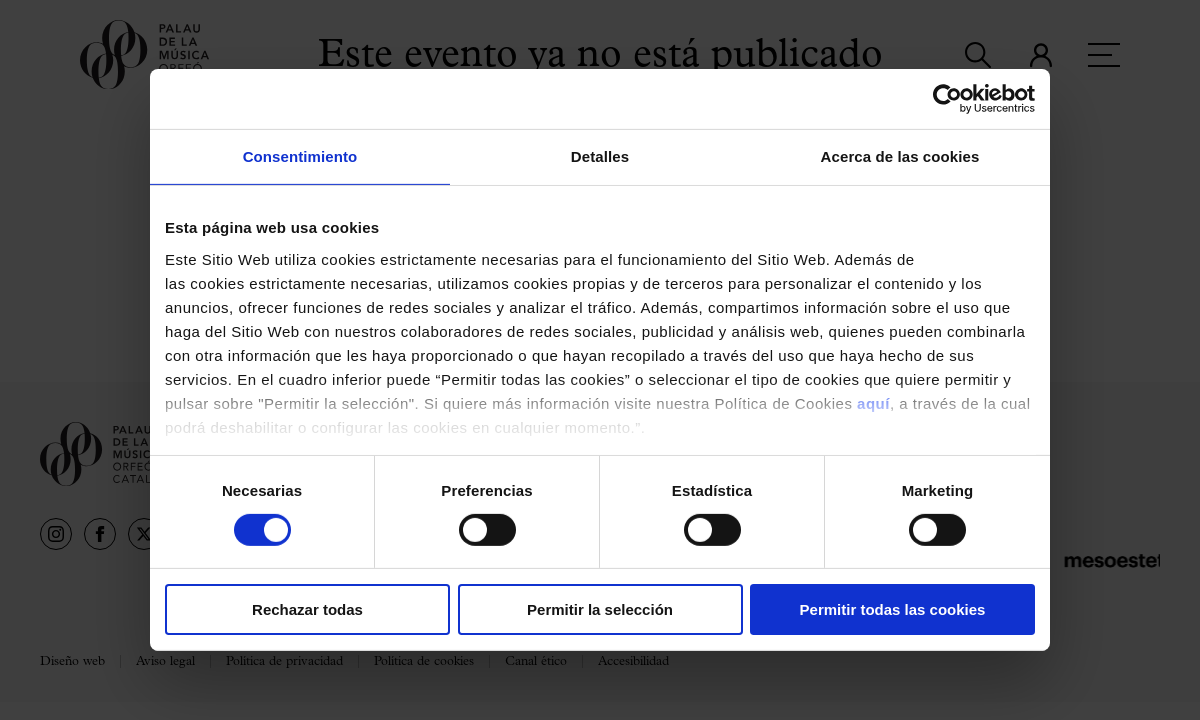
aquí (873, 402)
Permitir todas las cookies (893, 609)
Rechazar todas (307, 609)
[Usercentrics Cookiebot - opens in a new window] (947, 99)
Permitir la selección (600, 609)
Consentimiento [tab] (300, 156)
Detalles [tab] (600, 156)
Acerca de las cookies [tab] (900, 156)
